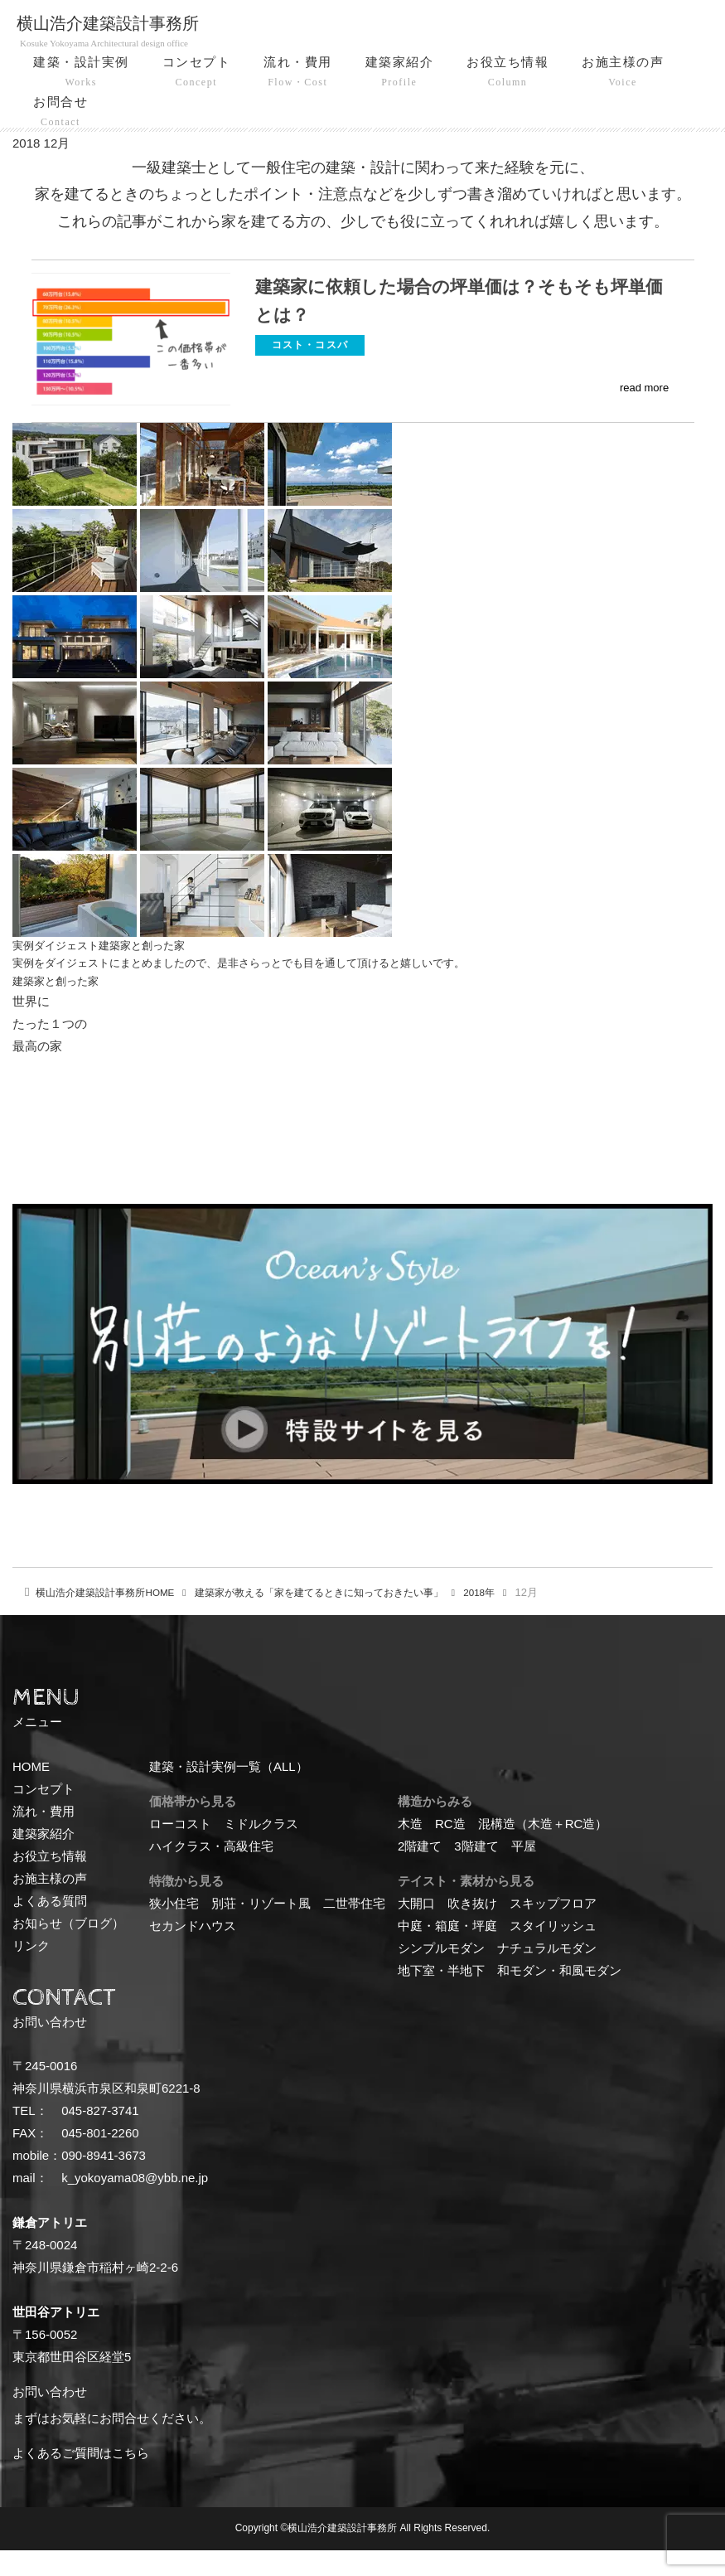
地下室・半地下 (441, 1997)
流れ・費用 (297, 74)
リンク (31, 1972)
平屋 (523, 1872)
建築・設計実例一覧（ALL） (228, 1793)
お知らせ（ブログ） (68, 1950)
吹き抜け (472, 1930)
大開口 (416, 1930)
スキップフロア (553, 1930)
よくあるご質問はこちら (80, 2480)
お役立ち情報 (507, 74)
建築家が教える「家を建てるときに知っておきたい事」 (341, 1619)
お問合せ (60, 113)
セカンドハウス (192, 1952)
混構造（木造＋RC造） (543, 1850)
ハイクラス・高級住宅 (211, 1872)
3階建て (476, 1872)
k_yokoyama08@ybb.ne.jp (134, 2205)
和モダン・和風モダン (559, 1997)
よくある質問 (49, 1927)
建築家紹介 (399, 74)
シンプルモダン (441, 1974)
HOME (111, 1619)
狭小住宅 (174, 1930)
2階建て (420, 1872)
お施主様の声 (623, 74)
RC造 (450, 1850)
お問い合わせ (49, 2419)
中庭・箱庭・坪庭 (447, 1952)
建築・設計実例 (81, 74)
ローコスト (180, 1850)
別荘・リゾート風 (261, 1930)
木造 (410, 1850)
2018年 (514, 1619)
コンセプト (196, 74)
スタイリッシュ (553, 1952)
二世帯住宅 (354, 1930)
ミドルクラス (261, 1850)
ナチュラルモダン (547, 1974)
